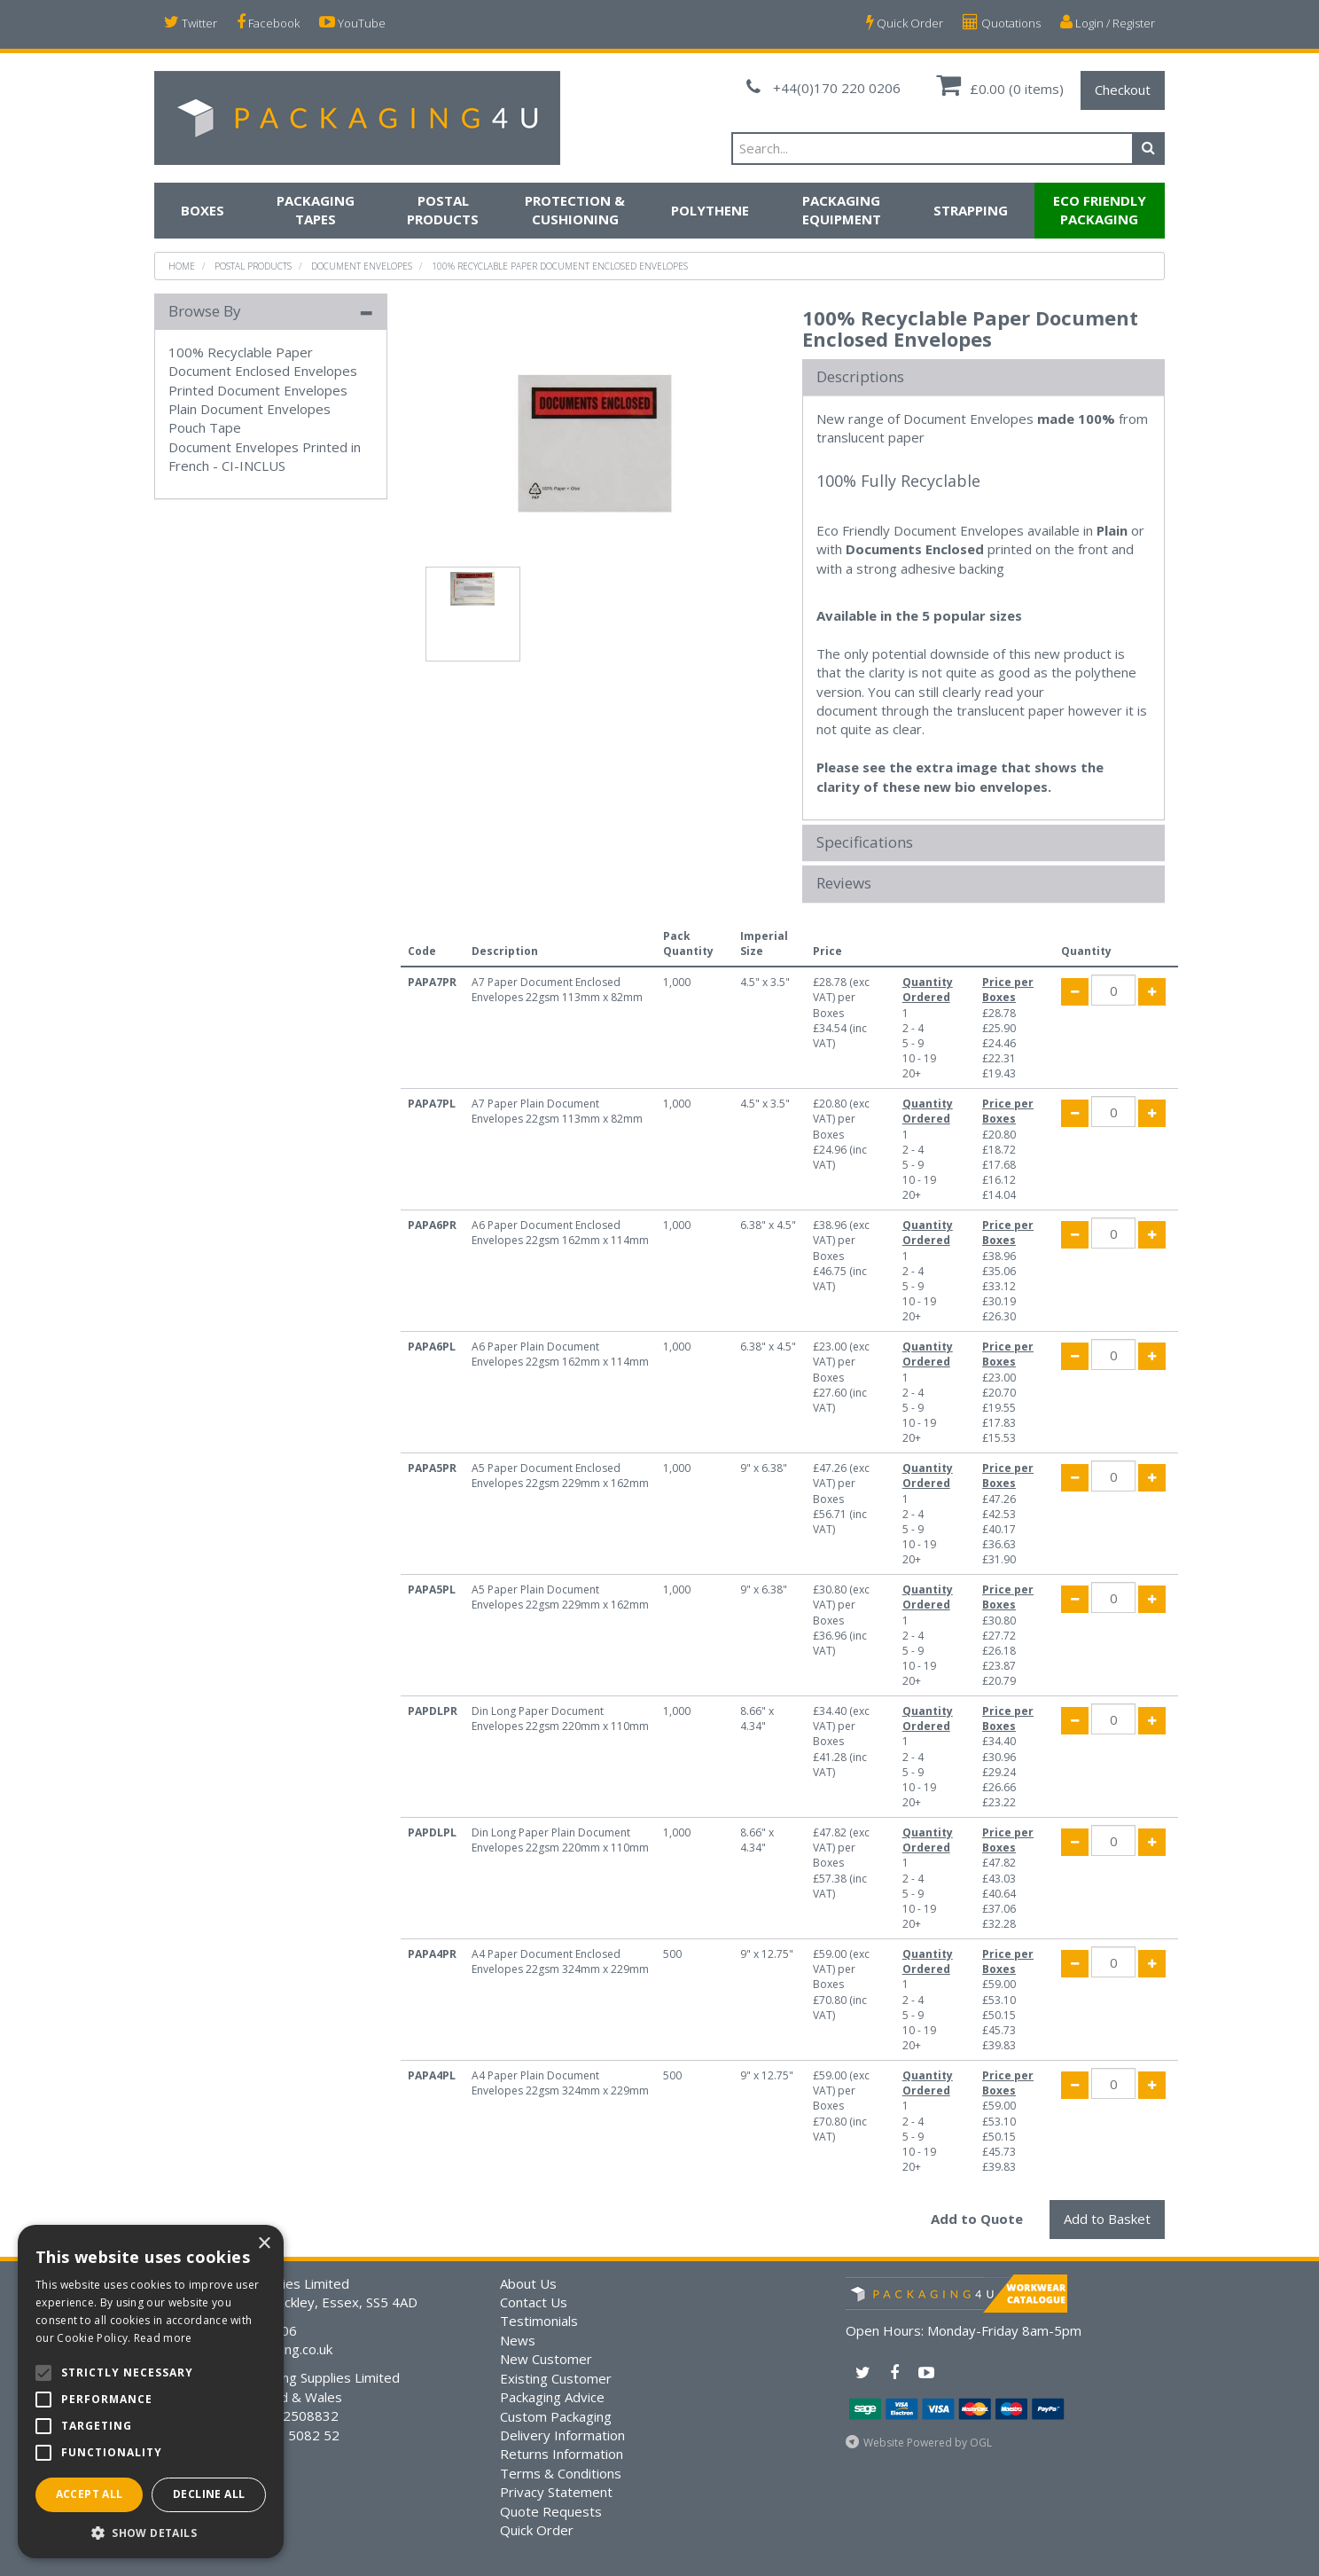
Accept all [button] (89, 2494)
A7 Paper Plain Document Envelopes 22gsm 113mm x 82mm (557, 1111)
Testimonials (539, 2320)
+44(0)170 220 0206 (823, 88)
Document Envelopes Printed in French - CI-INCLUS (264, 456)
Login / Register (1107, 22)
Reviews (843, 883)
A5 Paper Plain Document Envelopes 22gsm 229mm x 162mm (560, 1597)
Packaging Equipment (841, 210)
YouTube (352, 22)
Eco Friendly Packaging (1099, 210)
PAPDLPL (432, 1832)
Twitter (190, 22)
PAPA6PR (432, 1225)
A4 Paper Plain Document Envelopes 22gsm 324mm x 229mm (560, 2083)
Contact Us (533, 2302)
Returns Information (561, 2453)
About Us (528, 2283)
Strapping (970, 210)
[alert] (151, 2391)
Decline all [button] (209, 2494)
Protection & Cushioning (575, 210)
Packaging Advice (552, 2397)
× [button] (263, 2244)
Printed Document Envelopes (257, 390)
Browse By (204, 311)
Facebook (268, 22)
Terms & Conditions (560, 2473)
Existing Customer (556, 2378)
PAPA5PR (432, 1468)
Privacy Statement (556, 2492)
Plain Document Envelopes (249, 409)
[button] (150, 2532)
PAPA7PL (432, 1103)
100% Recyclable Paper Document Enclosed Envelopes (560, 266)
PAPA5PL (432, 1589)
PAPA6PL (432, 1346)
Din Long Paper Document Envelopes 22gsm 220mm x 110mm (560, 1718)
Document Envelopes (361, 266)
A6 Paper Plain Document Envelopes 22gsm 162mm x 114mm (560, 1354)
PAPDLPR (432, 1711)
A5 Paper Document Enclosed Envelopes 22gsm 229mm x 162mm (560, 1475)
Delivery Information (562, 2435)
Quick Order (904, 22)
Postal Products (443, 210)
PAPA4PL (432, 2075)
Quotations (1002, 22)
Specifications (864, 842)
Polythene (710, 210)
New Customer (546, 2359)
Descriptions (860, 377)
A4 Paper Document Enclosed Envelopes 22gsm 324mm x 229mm (560, 1961)
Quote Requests (551, 2511)
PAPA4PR (432, 1953)
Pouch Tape (204, 427)
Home (181, 266)
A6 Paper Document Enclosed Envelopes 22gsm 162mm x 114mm (560, 1233)
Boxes (202, 210)
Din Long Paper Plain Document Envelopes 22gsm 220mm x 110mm (560, 1840)
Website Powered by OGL (927, 2442)
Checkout (1123, 89)
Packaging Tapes (316, 210)
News (517, 2340)
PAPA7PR (432, 982)
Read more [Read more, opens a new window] (163, 2337)
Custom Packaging (556, 2416)
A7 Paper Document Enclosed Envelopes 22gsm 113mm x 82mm (557, 990)
